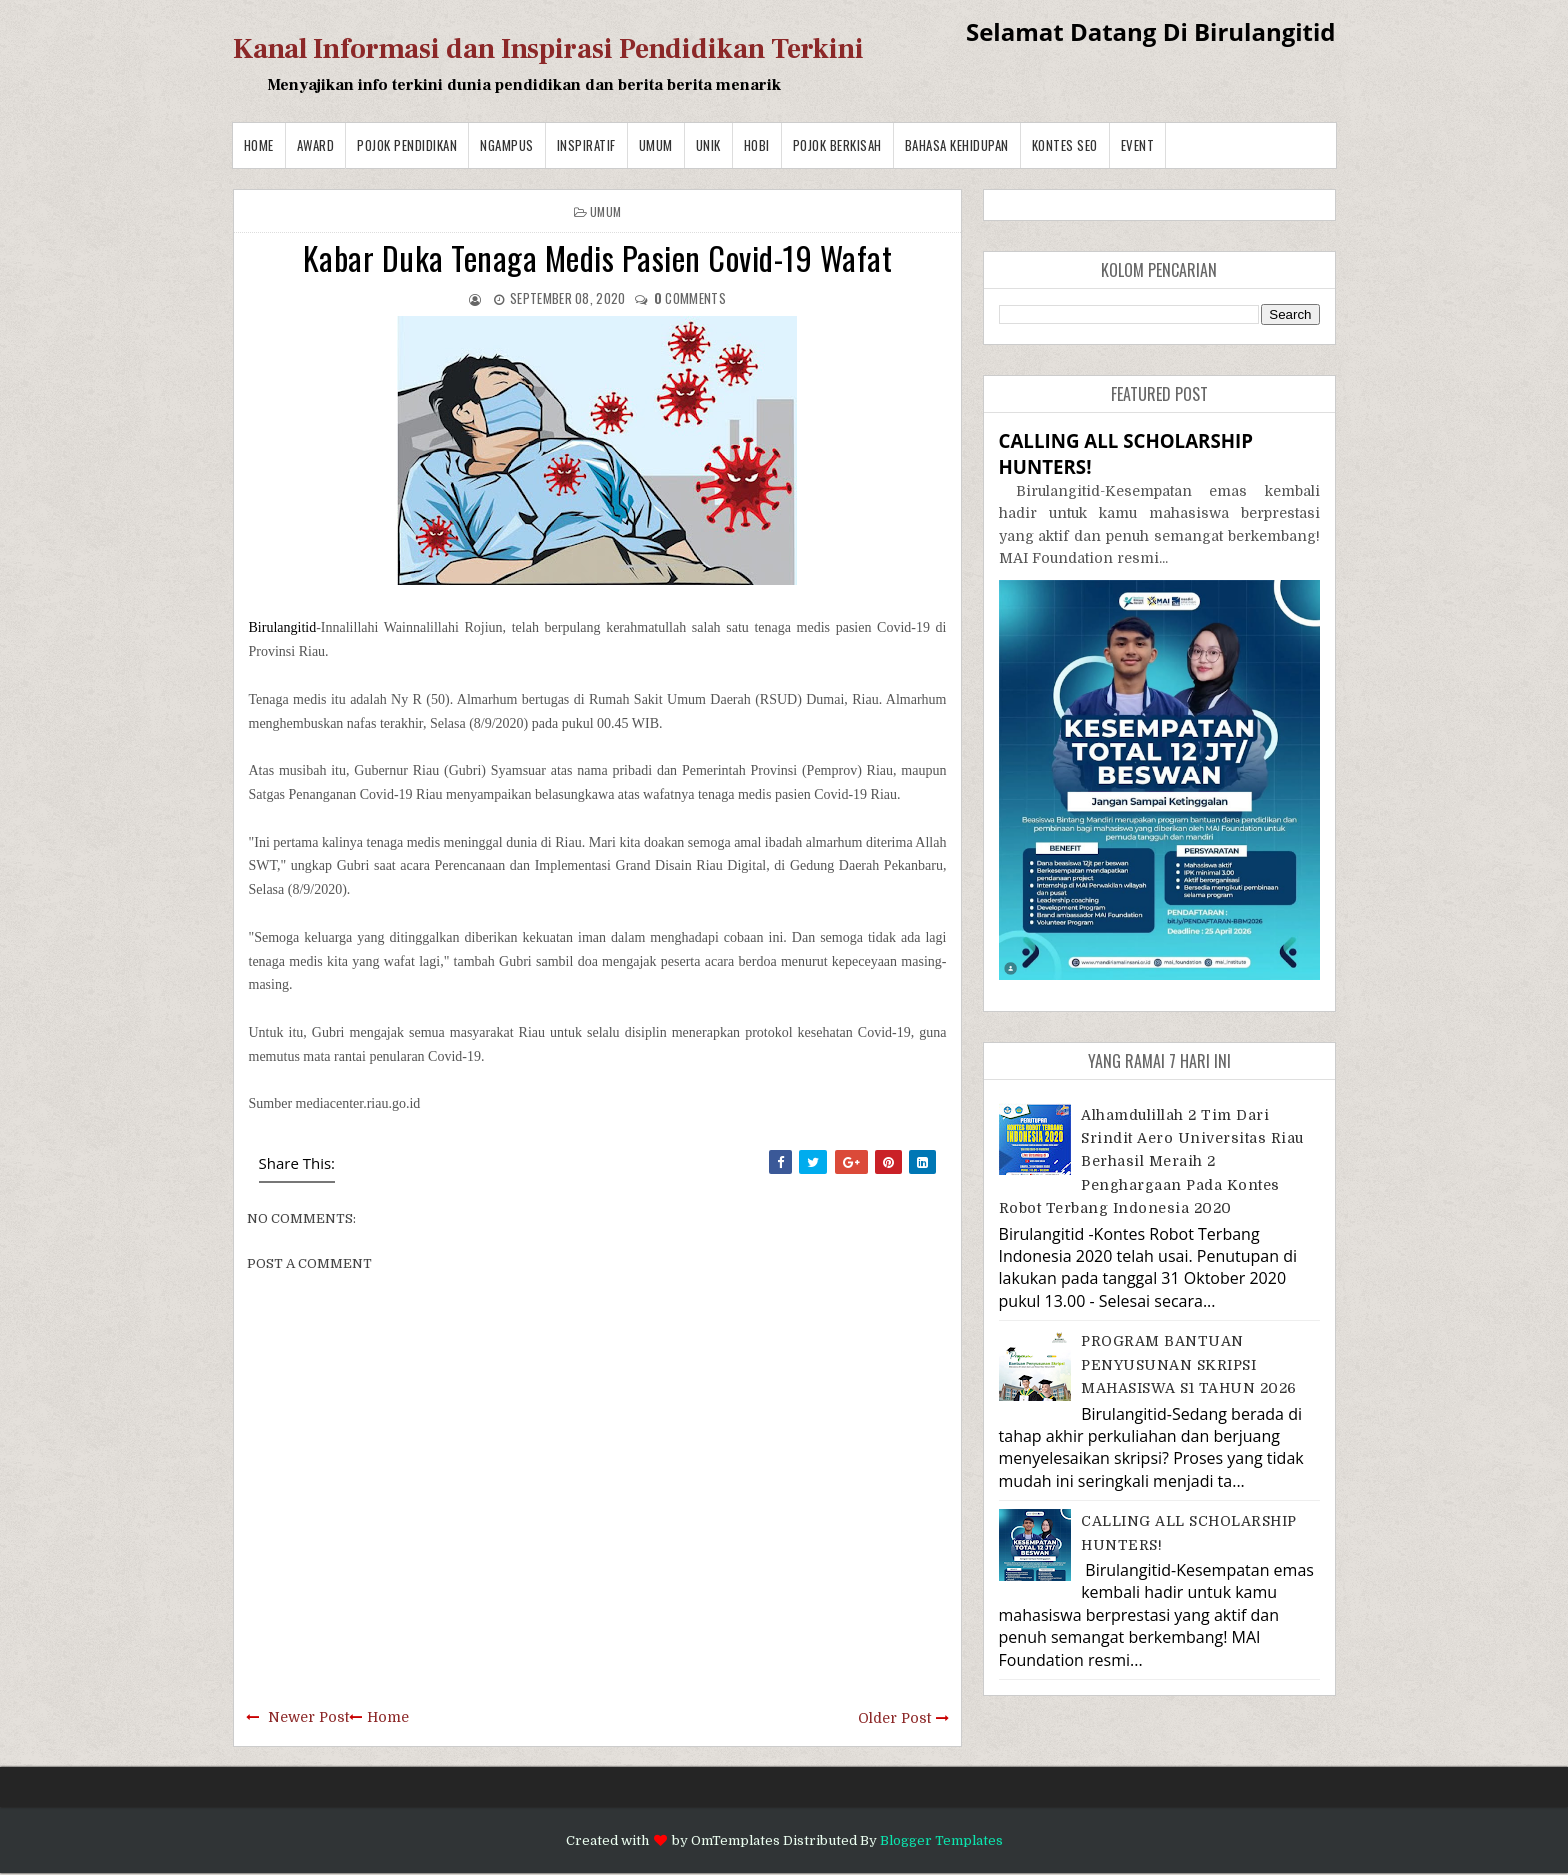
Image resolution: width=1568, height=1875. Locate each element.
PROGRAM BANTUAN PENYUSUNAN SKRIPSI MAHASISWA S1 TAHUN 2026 (1189, 1364)
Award (316, 145)
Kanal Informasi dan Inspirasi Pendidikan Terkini (548, 49)
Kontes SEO (1065, 145)
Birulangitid (283, 627)
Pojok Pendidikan (407, 145)
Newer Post (308, 1717)
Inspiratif (586, 145)
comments (690, 298)
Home (259, 145)
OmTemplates (735, 1840)
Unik (708, 145)
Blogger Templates (941, 1840)
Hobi (757, 145)
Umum (656, 145)
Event (1138, 145)
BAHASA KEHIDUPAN (957, 145)
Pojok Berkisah (837, 145)
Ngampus (507, 145)
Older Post (894, 1718)
